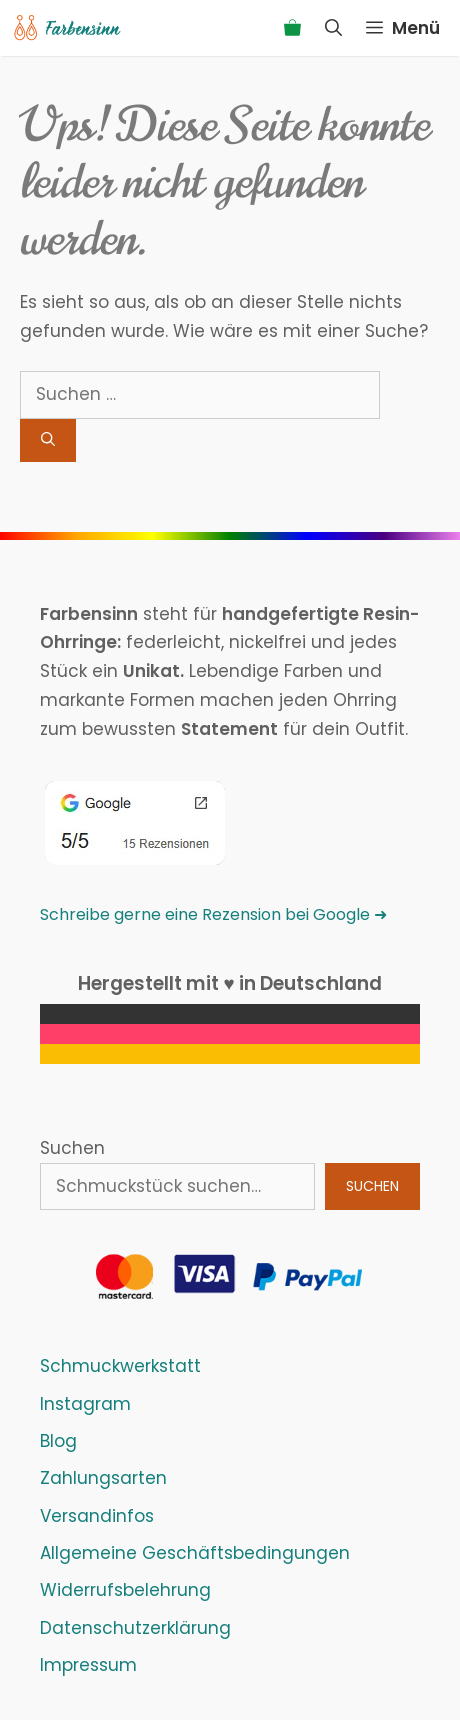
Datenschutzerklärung (135, 1628)
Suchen (72, 1148)
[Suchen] (48, 440)
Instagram (85, 1404)
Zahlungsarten (103, 1478)
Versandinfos (97, 1516)
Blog (58, 1441)
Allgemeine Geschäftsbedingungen (195, 1553)
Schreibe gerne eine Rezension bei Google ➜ (213, 914)
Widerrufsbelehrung (125, 1590)
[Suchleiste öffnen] (333, 28)
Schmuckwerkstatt (120, 1366)
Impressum (88, 1665)
